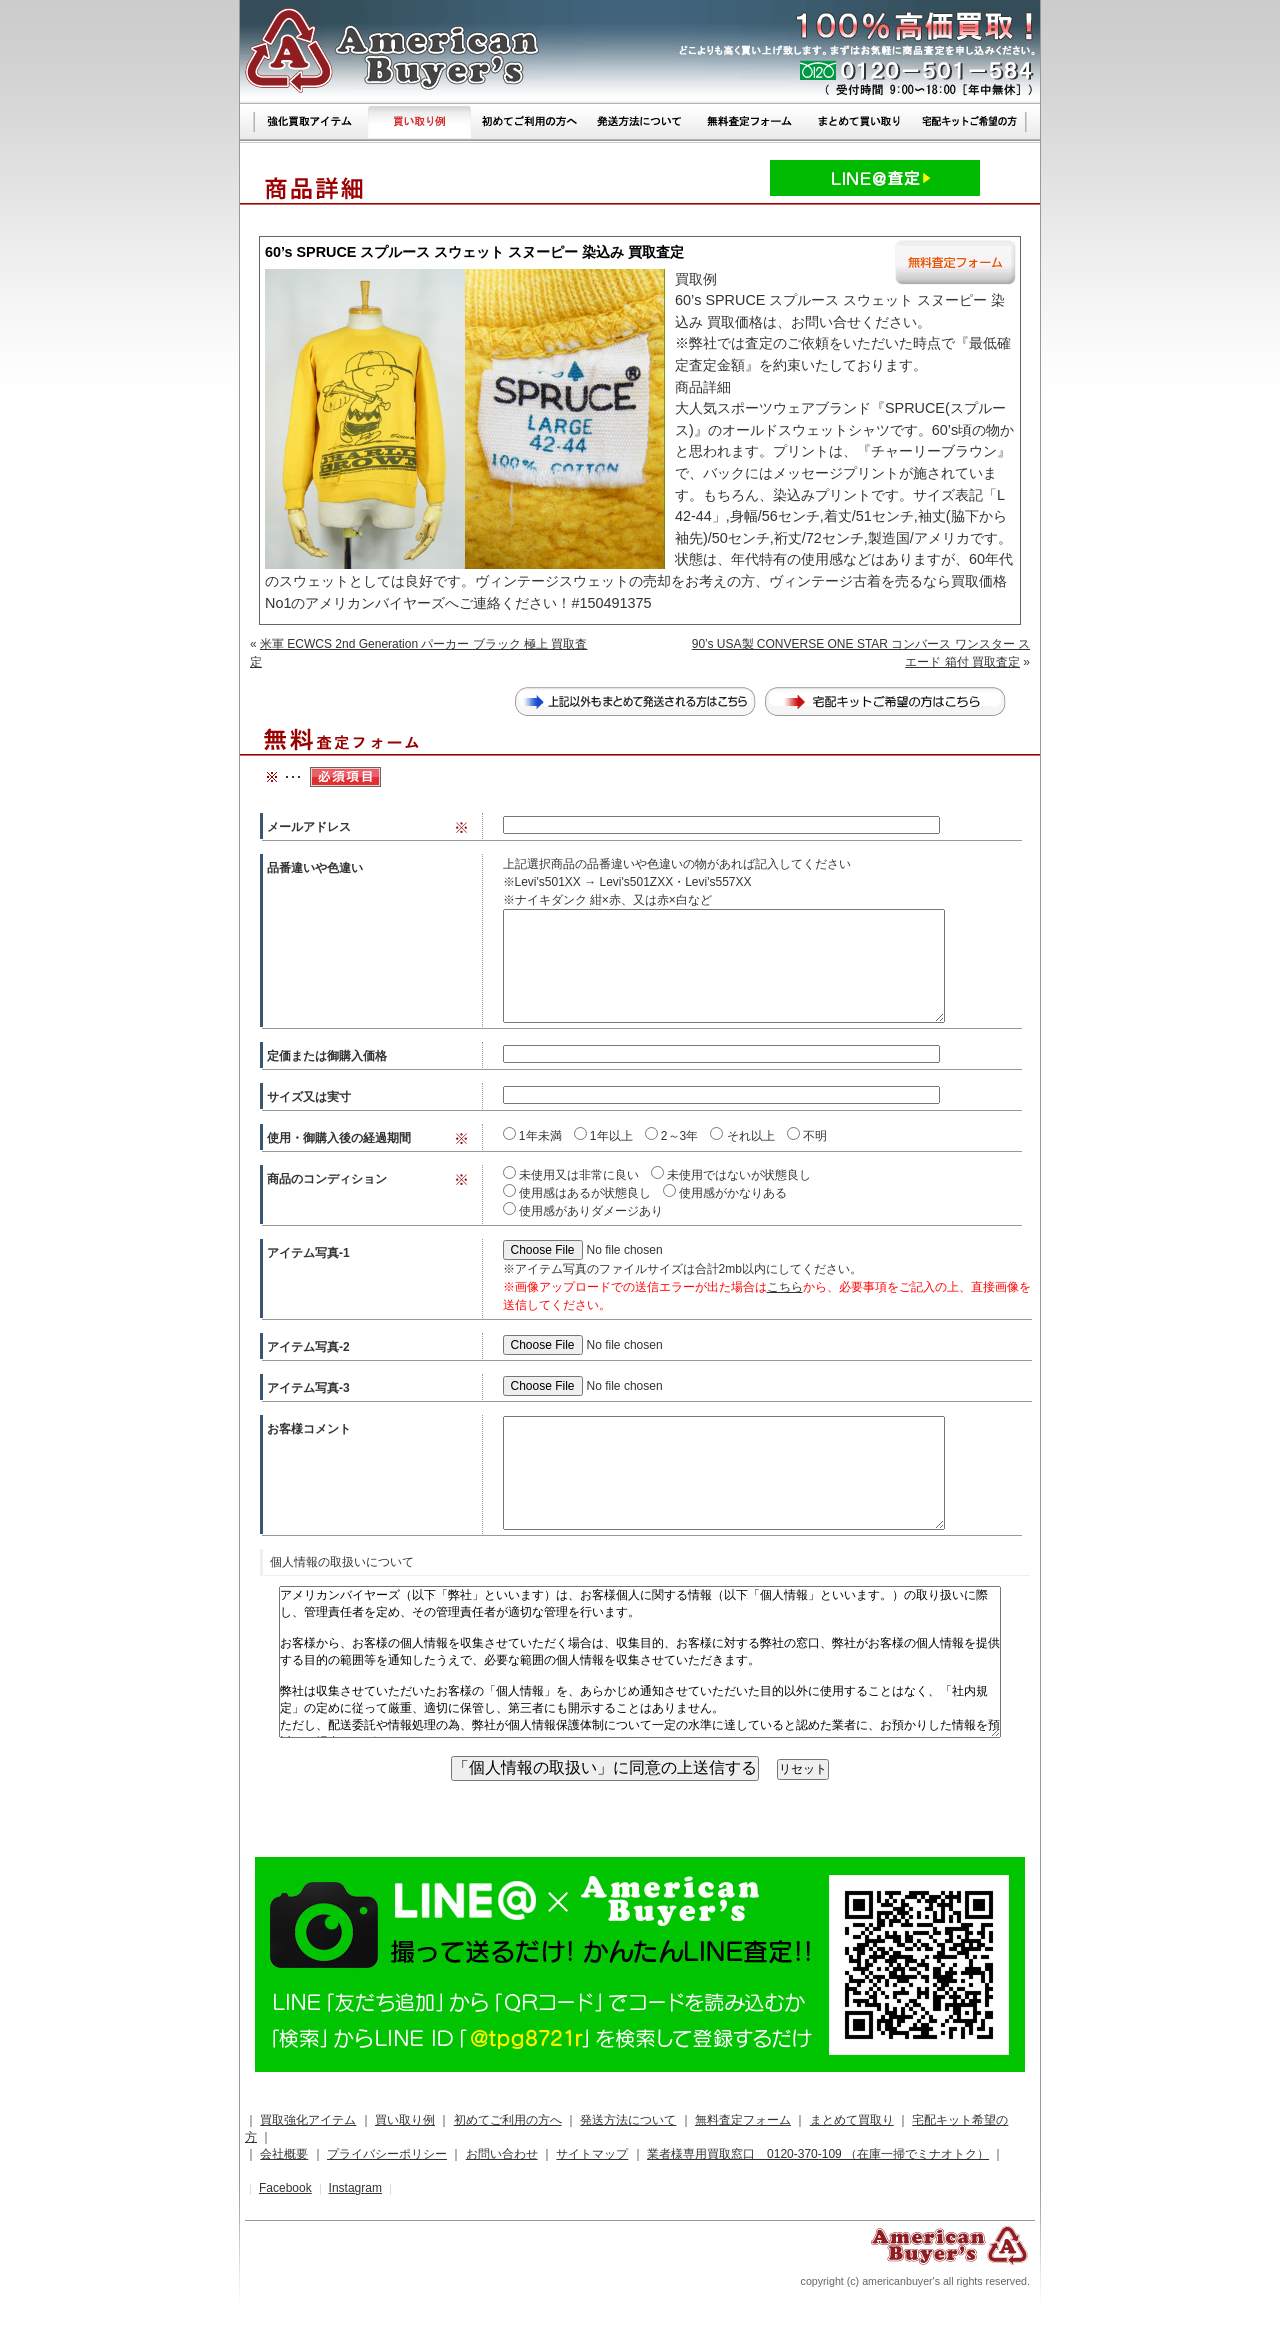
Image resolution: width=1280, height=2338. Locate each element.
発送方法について (628, 2120)
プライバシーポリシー (387, 2154)
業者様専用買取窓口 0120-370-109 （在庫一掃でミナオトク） (818, 2154)
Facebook (285, 2188)
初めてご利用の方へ (508, 2120)
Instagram (355, 2188)
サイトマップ (592, 2154)
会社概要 (284, 2154)
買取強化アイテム (308, 2120)
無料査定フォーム (743, 2120)
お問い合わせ (502, 2154)
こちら (785, 1287)
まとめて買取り (852, 2120)
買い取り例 (405, 2120)
